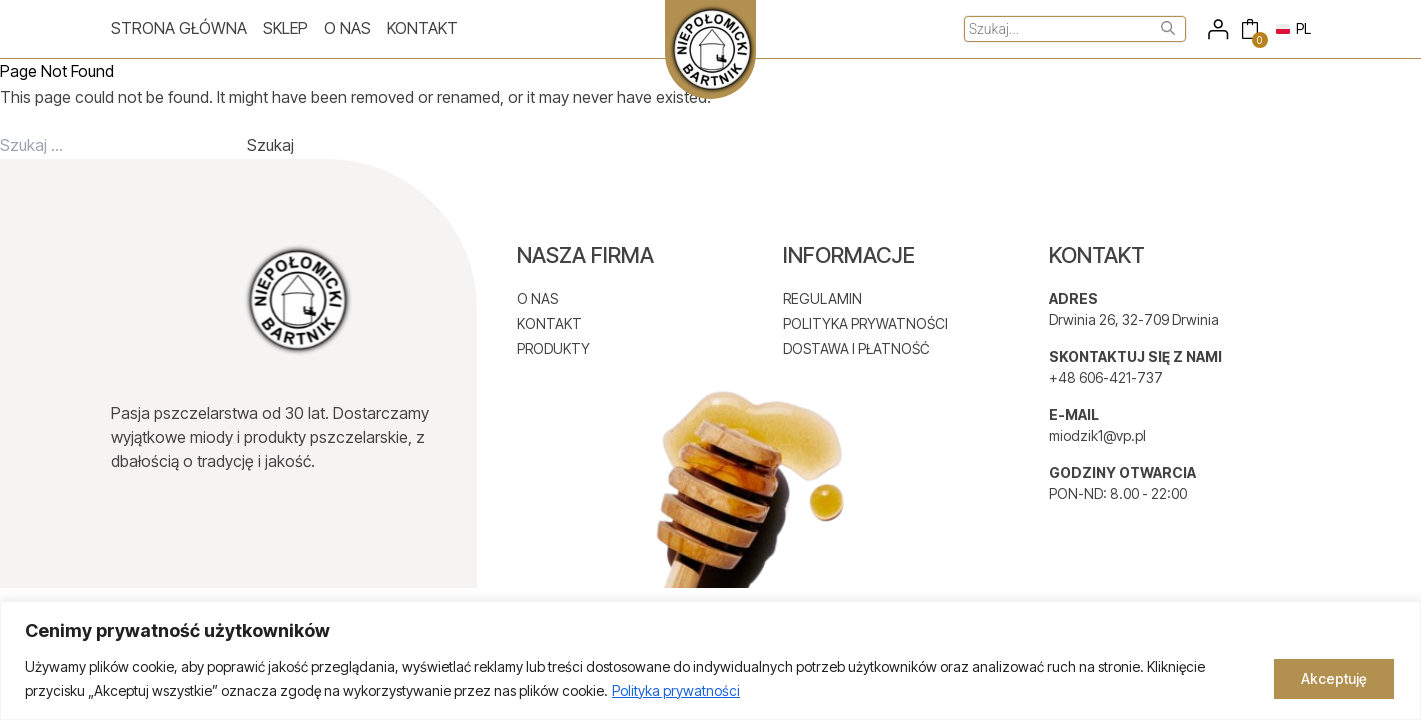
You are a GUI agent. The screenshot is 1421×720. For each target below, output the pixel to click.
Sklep (285, 28)
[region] (710, 660)
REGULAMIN (822, 298)
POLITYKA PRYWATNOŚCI (865, 323)
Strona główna (179, 28)
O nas (347, 28)
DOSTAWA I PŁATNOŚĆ (856, 348)
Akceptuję (1334, 678)
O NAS (537, 298)
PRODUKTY (553, 348)
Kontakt (422, 28)
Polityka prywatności (676, 690)
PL (1293, 28)
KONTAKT (549, 323)
